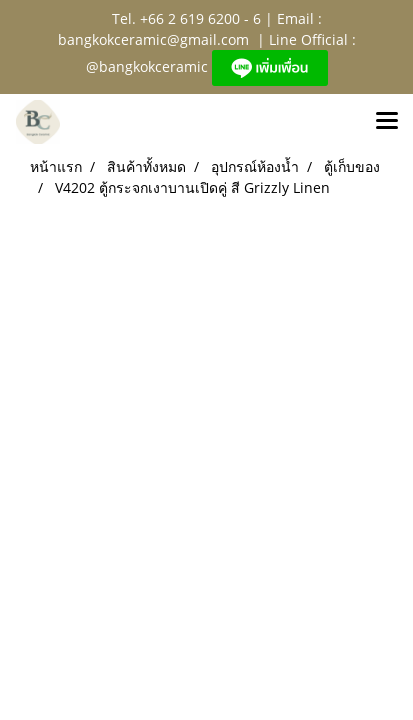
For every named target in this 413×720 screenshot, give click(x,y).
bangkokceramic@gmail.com (153, 39)
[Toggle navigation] (387, 122)
